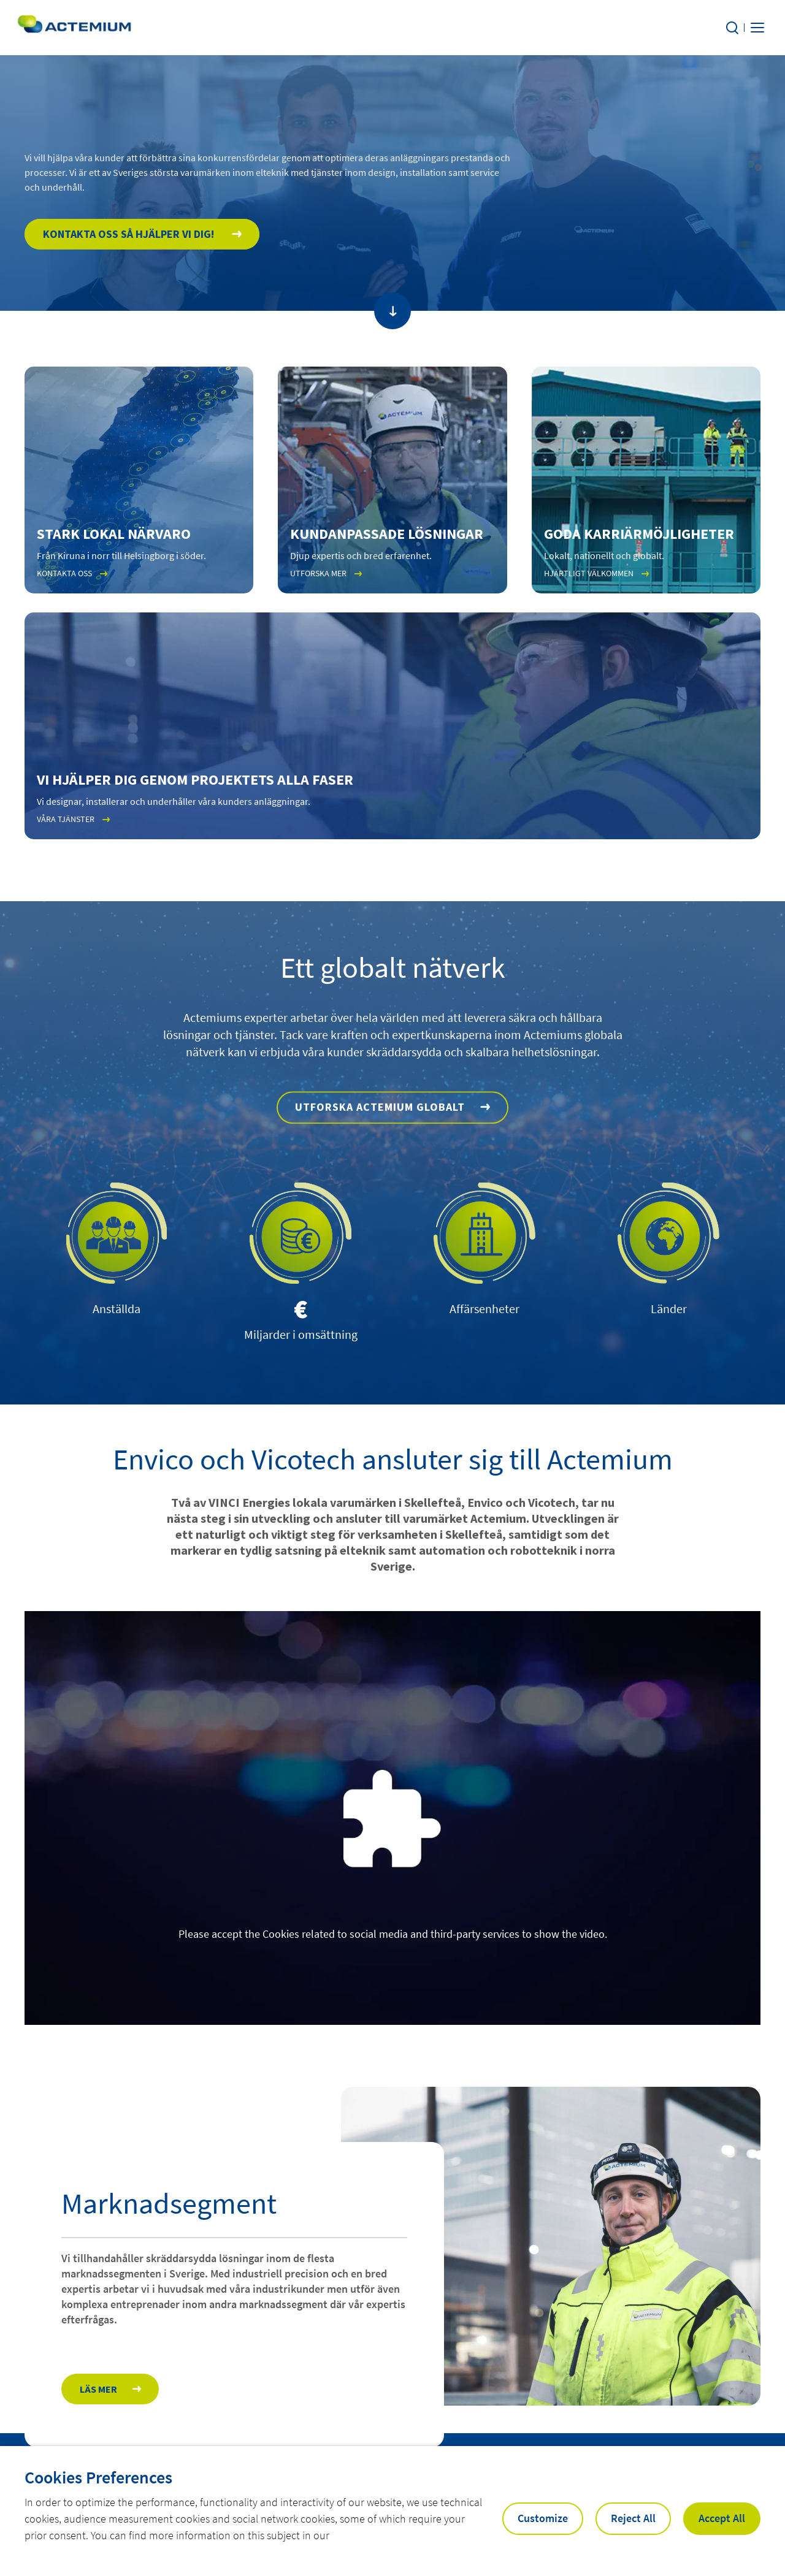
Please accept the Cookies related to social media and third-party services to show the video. (392, 1936)
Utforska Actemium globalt (380, 1177)
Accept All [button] (722, 2518)
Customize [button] (543, 2518)
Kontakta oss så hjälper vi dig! (129, 258)
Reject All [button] (633, 2518)
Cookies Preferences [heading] (98, 2477)
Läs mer (98, 2408)
